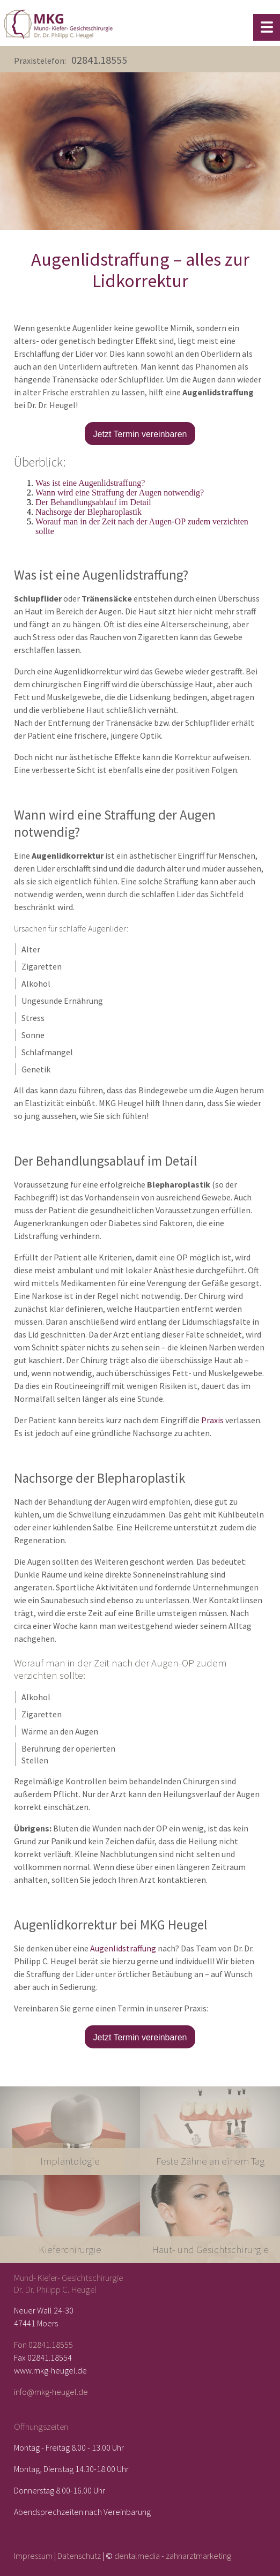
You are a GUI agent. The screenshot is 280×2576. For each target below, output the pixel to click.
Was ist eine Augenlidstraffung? (90, 482)
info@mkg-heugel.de (51, 2391)
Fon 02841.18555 (43, 2344)
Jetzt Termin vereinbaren (140, 434)
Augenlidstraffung (123, 1948)
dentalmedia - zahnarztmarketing (172, 2555)
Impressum (33, 2555)
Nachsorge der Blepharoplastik (88, 511)
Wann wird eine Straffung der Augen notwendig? (119, 492)
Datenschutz (79, 2555)
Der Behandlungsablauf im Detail (93, 502)
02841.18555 (99, 59)
